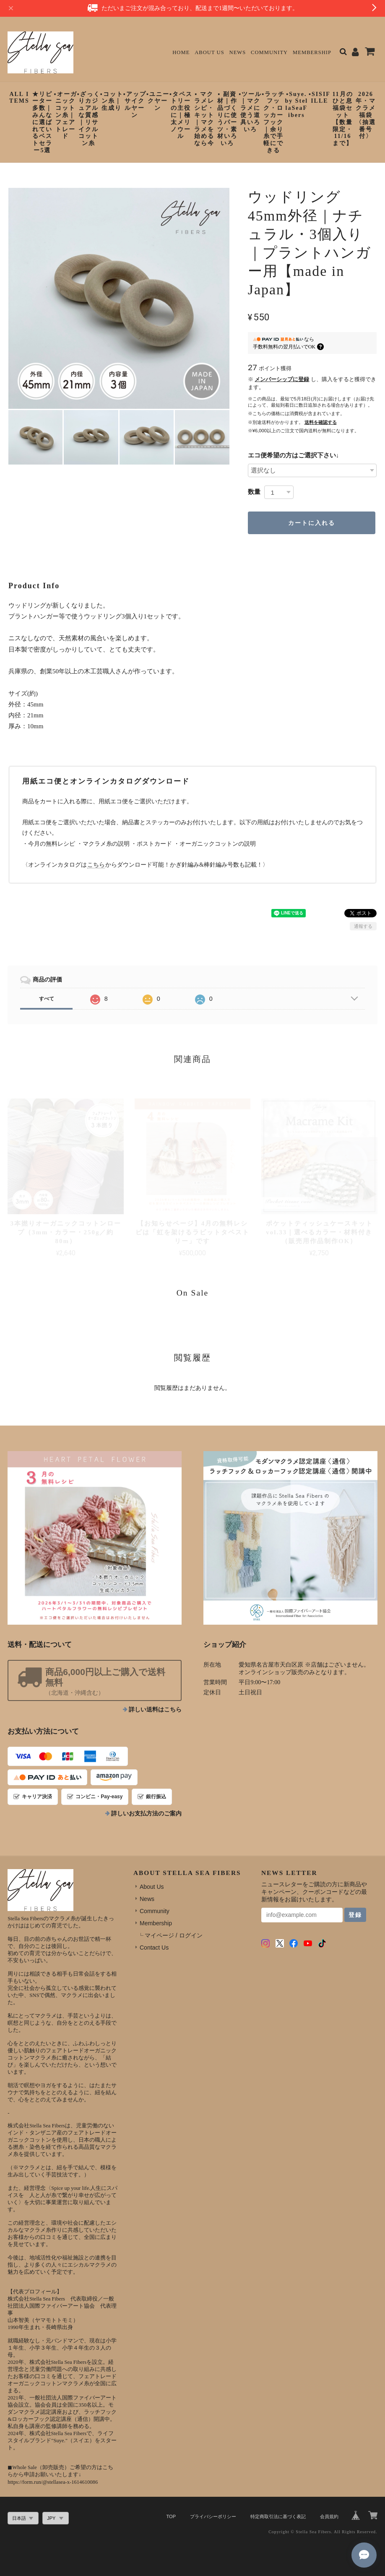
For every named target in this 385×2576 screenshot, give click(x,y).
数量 (254, 491)
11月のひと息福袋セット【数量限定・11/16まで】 (342, 119)
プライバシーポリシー (213, 2516)
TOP (171, 2516)
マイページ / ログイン (174, 1935)
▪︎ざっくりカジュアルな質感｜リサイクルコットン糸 (88, 119)
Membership (312, 52)
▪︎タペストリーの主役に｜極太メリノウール (180, 115)
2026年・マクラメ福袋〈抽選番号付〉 (366, 115)
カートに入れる (311, 522)
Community (269, 52)
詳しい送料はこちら (155, 1709)
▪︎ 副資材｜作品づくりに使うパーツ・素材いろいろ (227, 119)
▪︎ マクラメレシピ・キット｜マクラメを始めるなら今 (204, 119)
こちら (96, 865)
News (237, 52)
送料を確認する (320, 422)
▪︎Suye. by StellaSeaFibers (296, 104)
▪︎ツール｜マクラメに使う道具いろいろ (250, 111)
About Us (209, 52)
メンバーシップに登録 (282, 379)
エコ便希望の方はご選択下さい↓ (293, 455)
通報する (363, 926)
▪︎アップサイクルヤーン (134, 104)
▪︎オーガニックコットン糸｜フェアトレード (65, 115)
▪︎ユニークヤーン (157, 101)
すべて (46, 999)
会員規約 (329, 2516)
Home (181, 52)
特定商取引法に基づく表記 (278, 2516)
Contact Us (154, 1947)
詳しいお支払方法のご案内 (146, 1813)
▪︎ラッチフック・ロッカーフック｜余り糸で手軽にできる (273, 122)
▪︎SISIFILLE (319, 97)
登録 (355, 1914)
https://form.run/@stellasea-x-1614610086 (53, 2482)
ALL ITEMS (19, 97)
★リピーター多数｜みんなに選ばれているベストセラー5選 (42, 122)
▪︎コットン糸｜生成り (111, 101)
